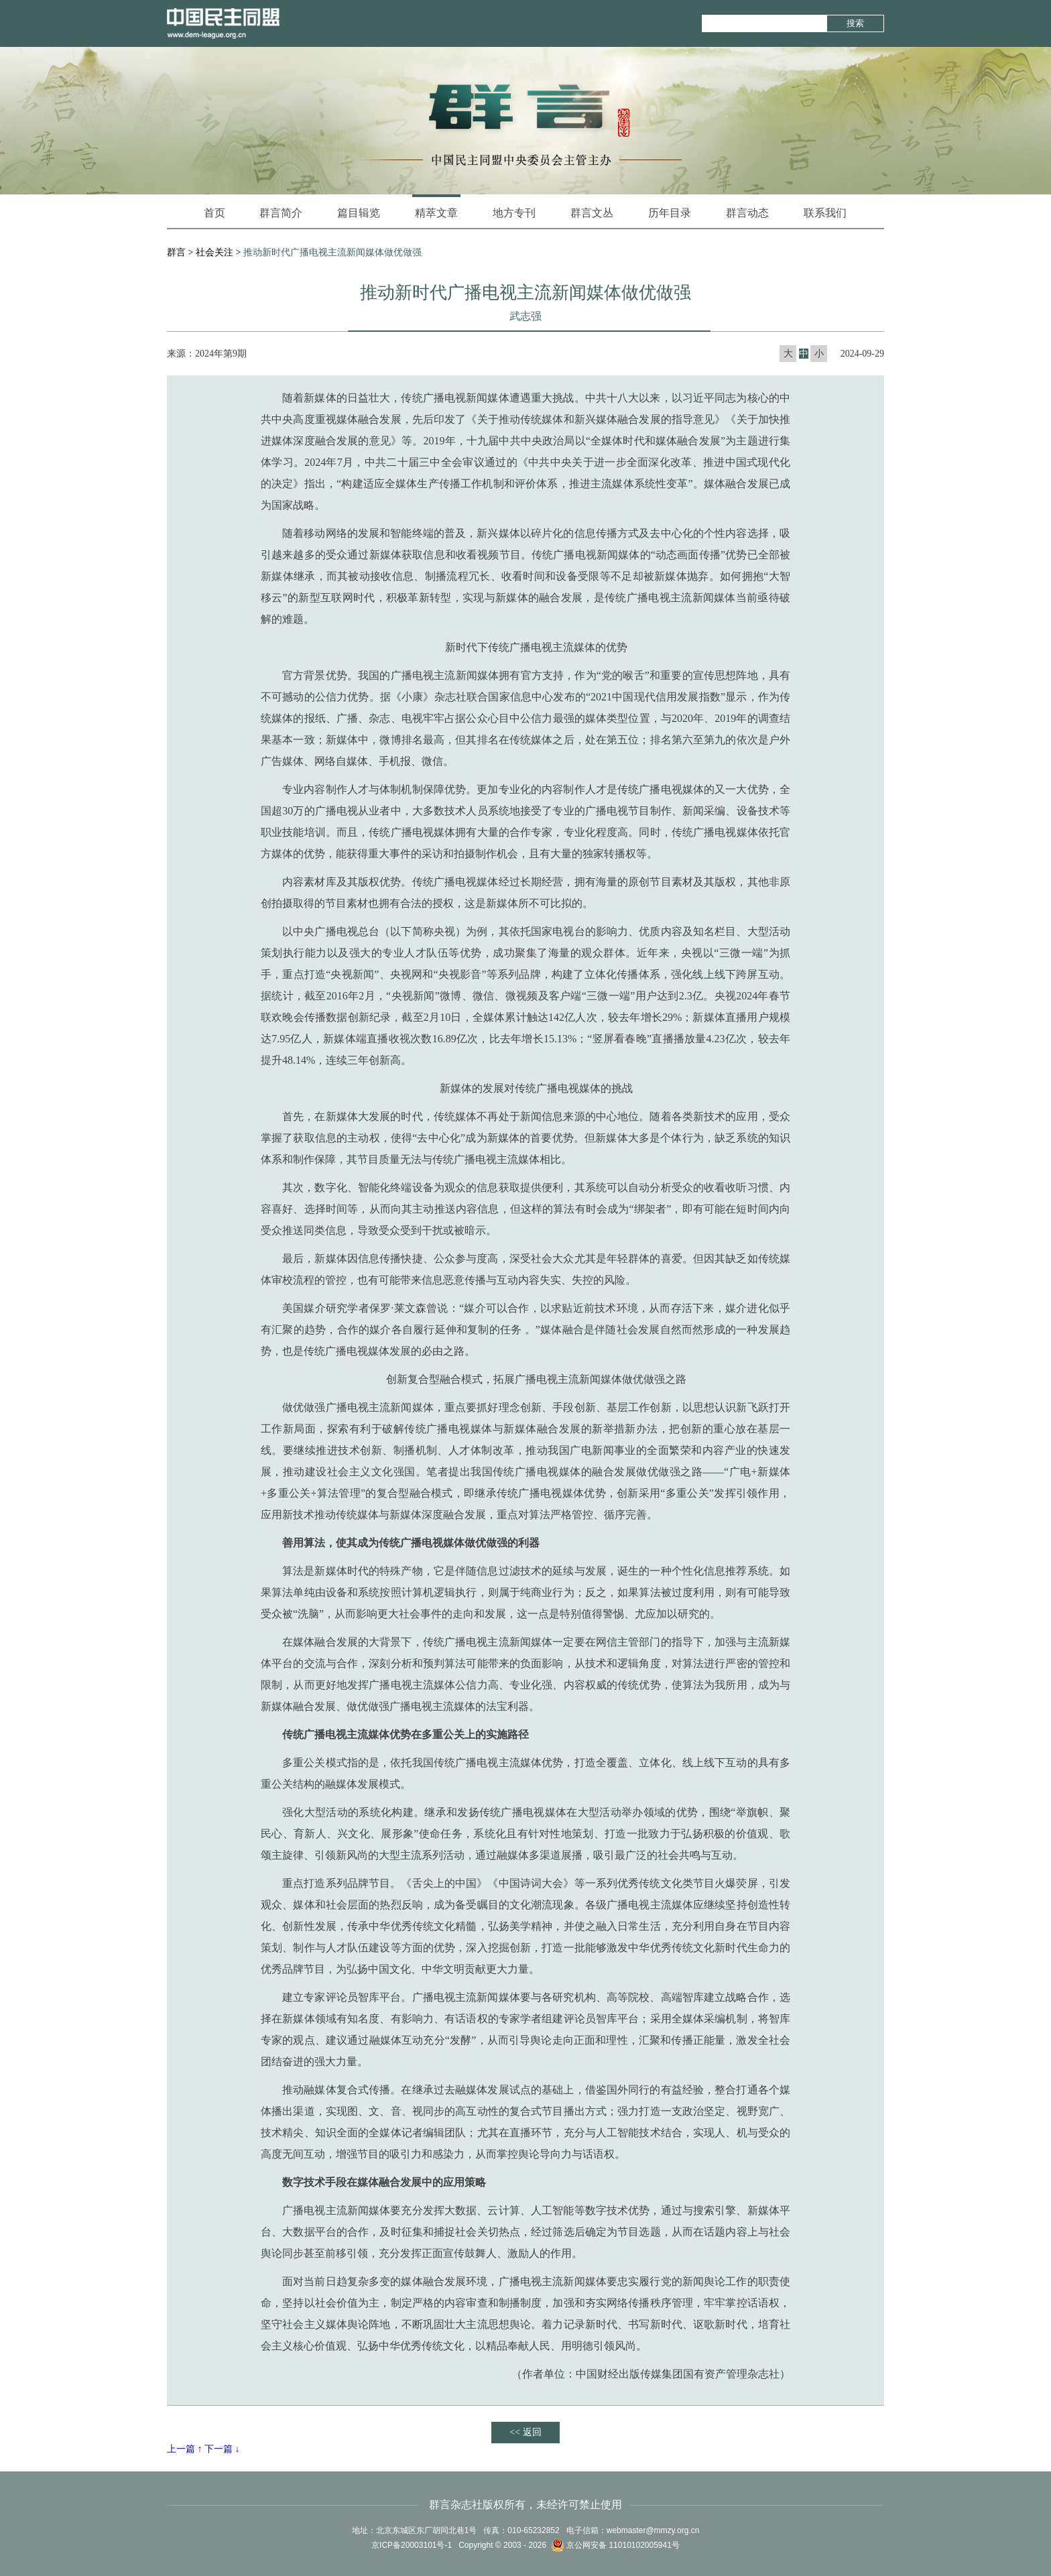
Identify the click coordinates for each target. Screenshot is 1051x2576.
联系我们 (825, 213)
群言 (176, 252)
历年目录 (669, 213)
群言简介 (280, 213)
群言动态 (747, 213)
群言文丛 (591, 213)
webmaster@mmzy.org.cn (653, 2530)
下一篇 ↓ (222, 2449)
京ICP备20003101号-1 (411, 2545)
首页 (214, 213)
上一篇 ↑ (184, 2449)
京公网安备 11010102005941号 (615, 2545)
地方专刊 (514, 213)
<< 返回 (525, 2432)
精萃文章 (436, 206)
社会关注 (214, 252)
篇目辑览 (358, 213)
